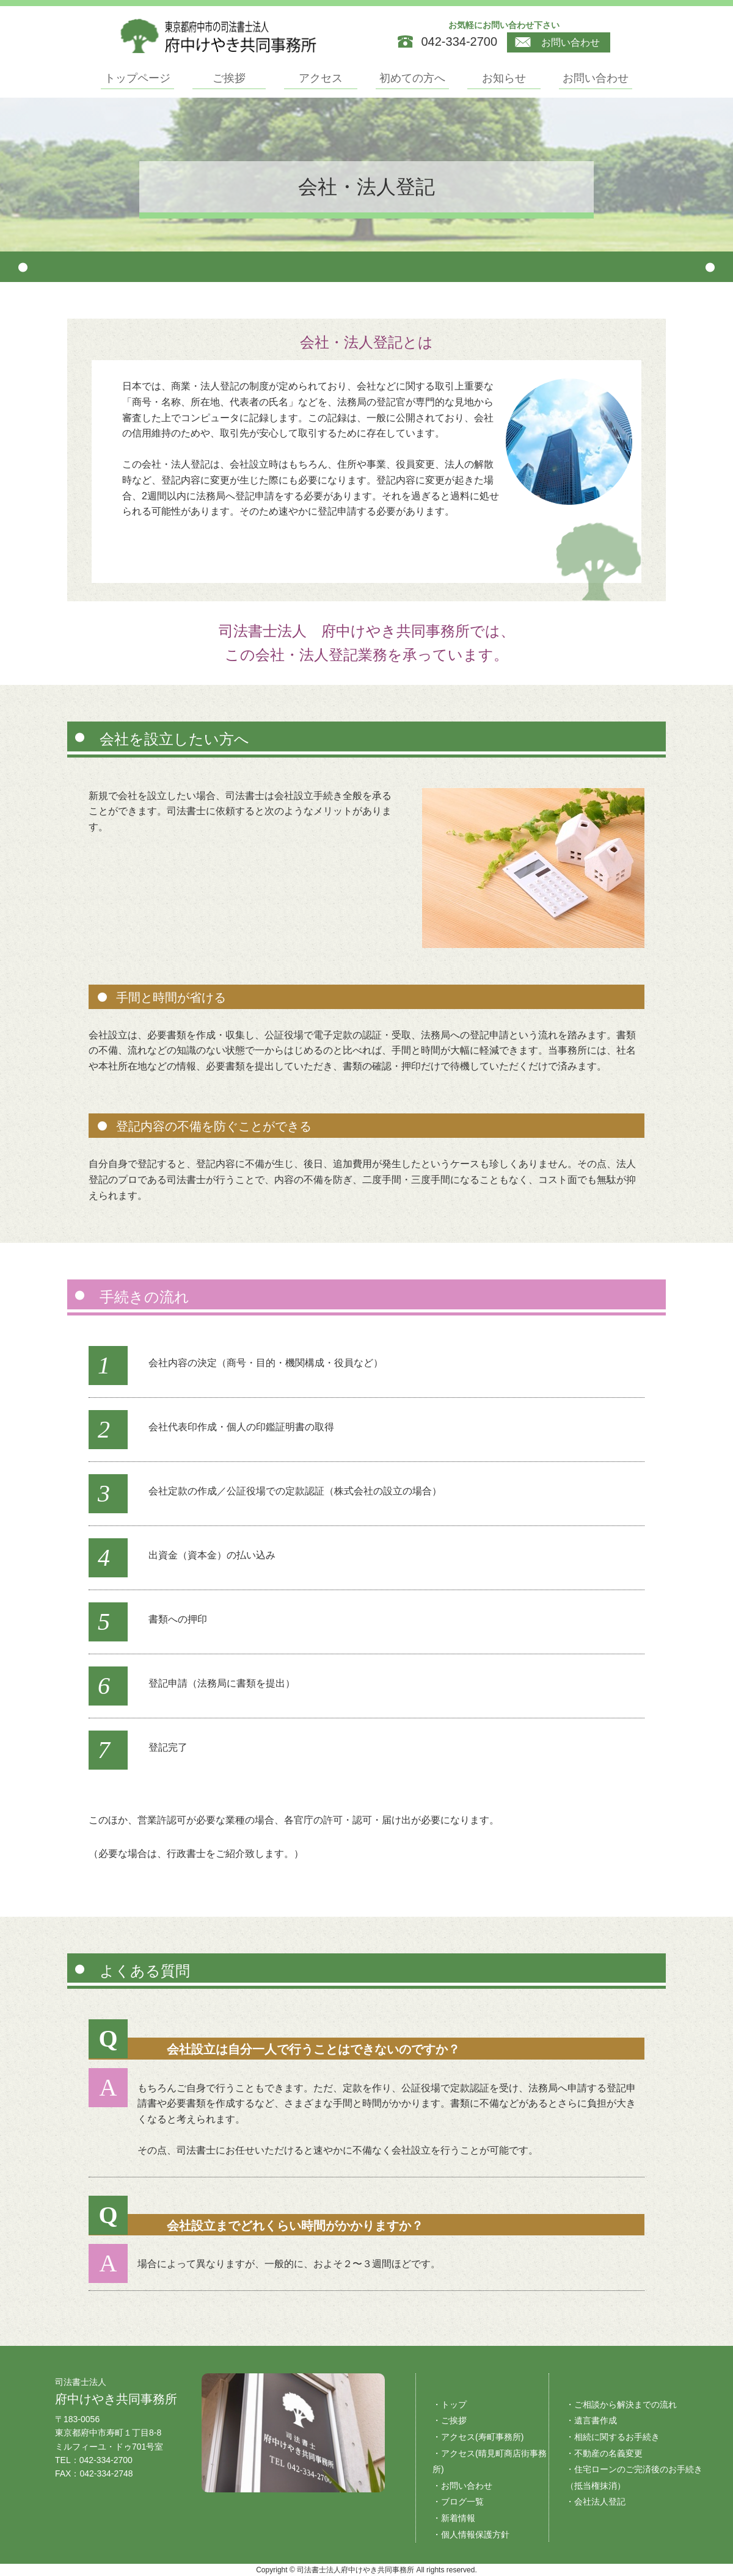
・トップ (449, 2404)
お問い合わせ (557, 42)
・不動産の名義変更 (604, 2453)
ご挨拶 (229, 78)
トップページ (137, 78)
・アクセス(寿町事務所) (477, 2437)
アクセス (321, 78)
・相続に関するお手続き (613, 2437)
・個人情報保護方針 (470, 2534)
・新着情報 (453, 2518)
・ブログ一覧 (458, 2501)
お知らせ (504, 78)
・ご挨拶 (449, 2420)
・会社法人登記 (595, 2501)
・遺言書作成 (591, 2420)
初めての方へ (412, 78)
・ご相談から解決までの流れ (621, 2404)
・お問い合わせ (462, 2486)
